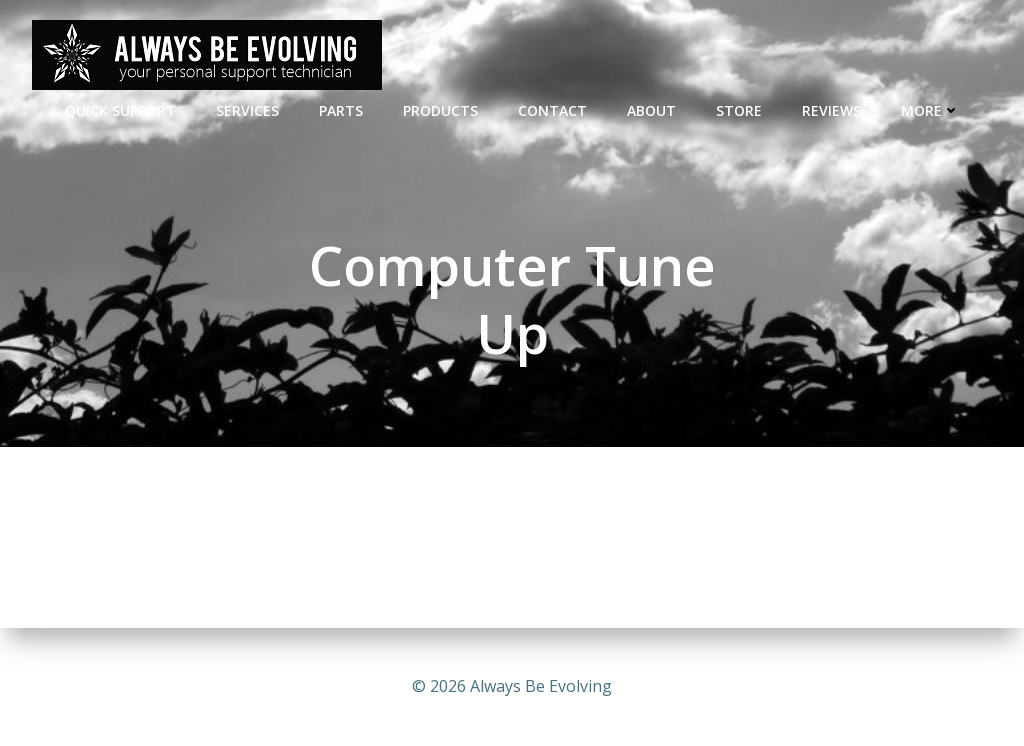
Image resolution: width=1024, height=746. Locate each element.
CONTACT (552, 110)
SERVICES (247, 110)
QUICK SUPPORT (120, 110)
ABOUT (651, 110)
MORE (930, 110)
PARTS (341, 110)
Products (440, 110)
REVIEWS (831, 110)
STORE (739, 110)
